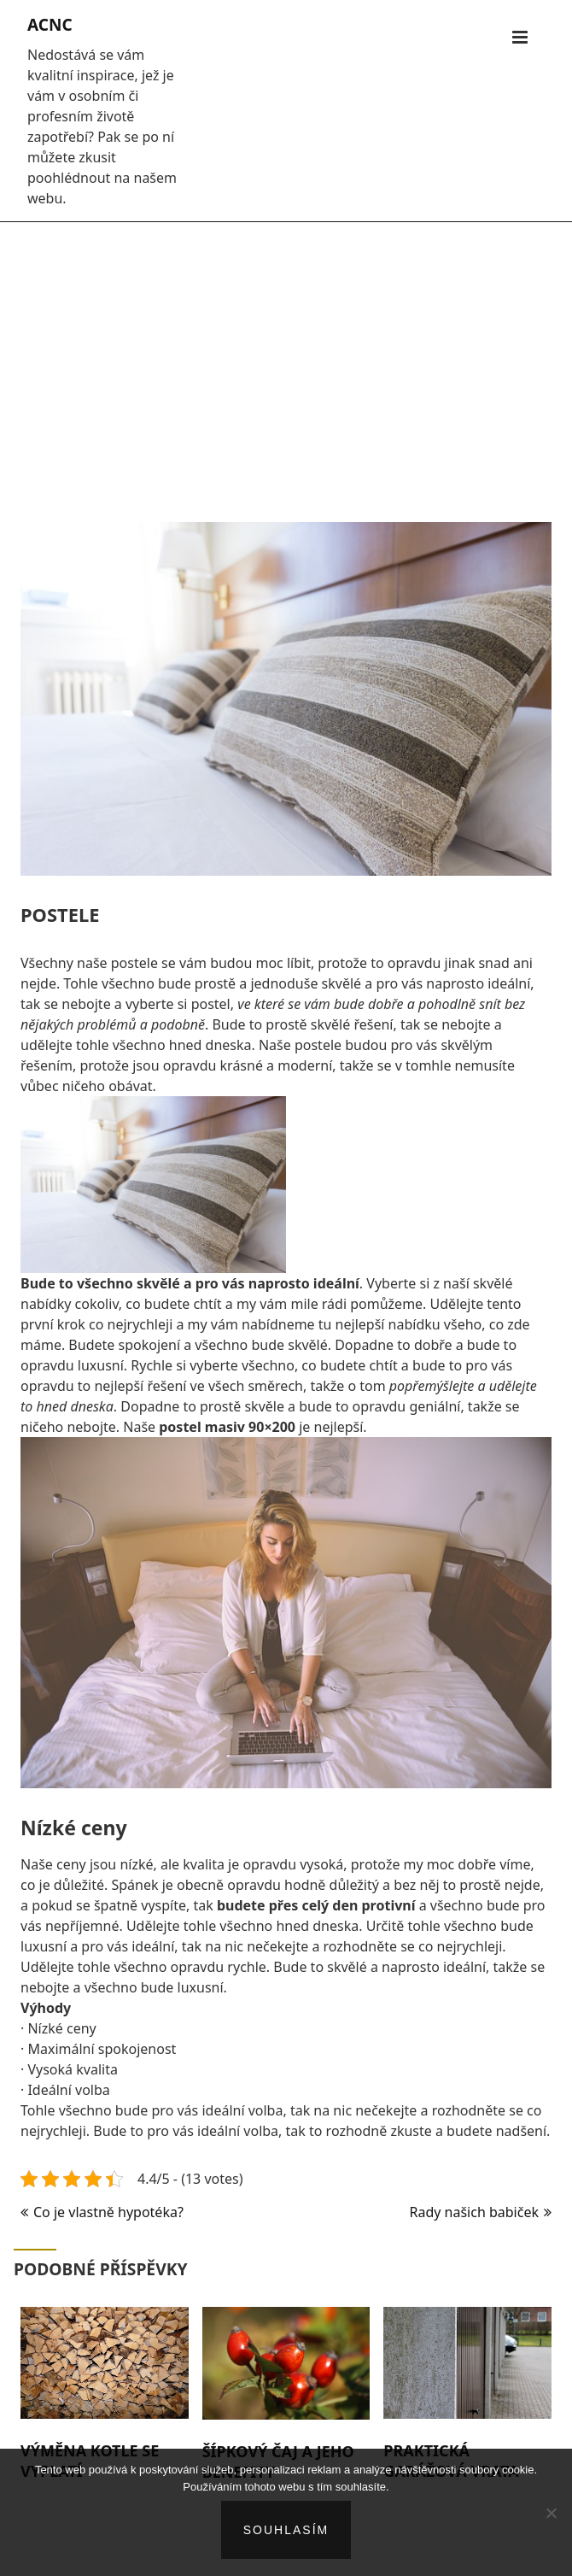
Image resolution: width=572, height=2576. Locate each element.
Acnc (50, 25)
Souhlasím (286, 2530)
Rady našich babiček (474, 2212)
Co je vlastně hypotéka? (108, 2212)
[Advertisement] (286, 363)
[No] (550, 2512)
